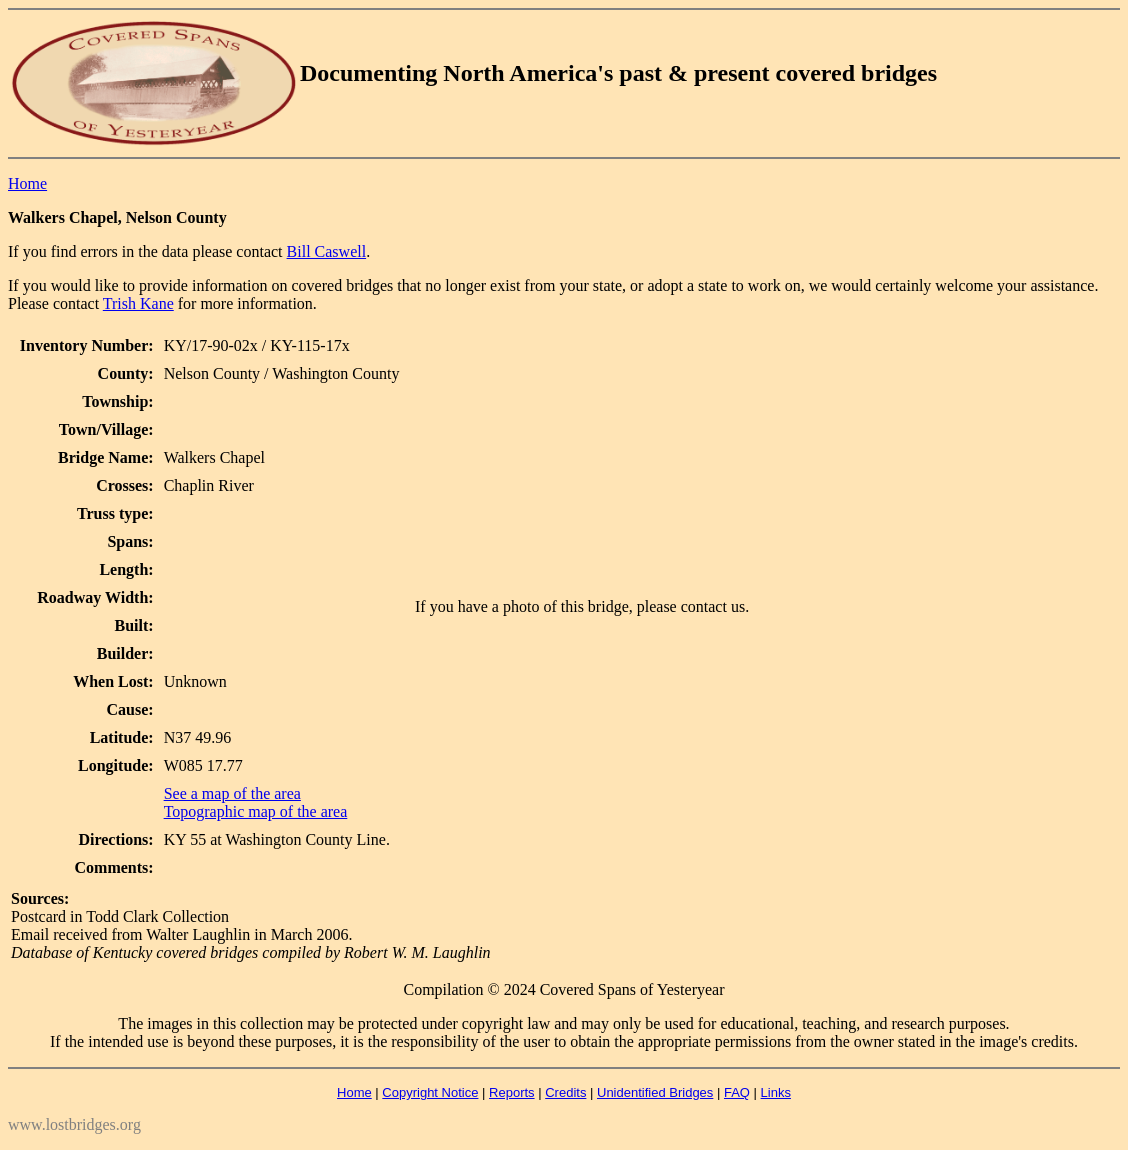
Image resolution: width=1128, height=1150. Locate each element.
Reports (512, 1092)
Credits (565, 1092)
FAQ (737, 1092)
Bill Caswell (327, 251)
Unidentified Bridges (655, 1092)
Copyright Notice (430, 1092)
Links (776, 1092)
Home (27, 183)
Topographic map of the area (256, 811)
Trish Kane (138, 303)
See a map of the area (232, 793)
